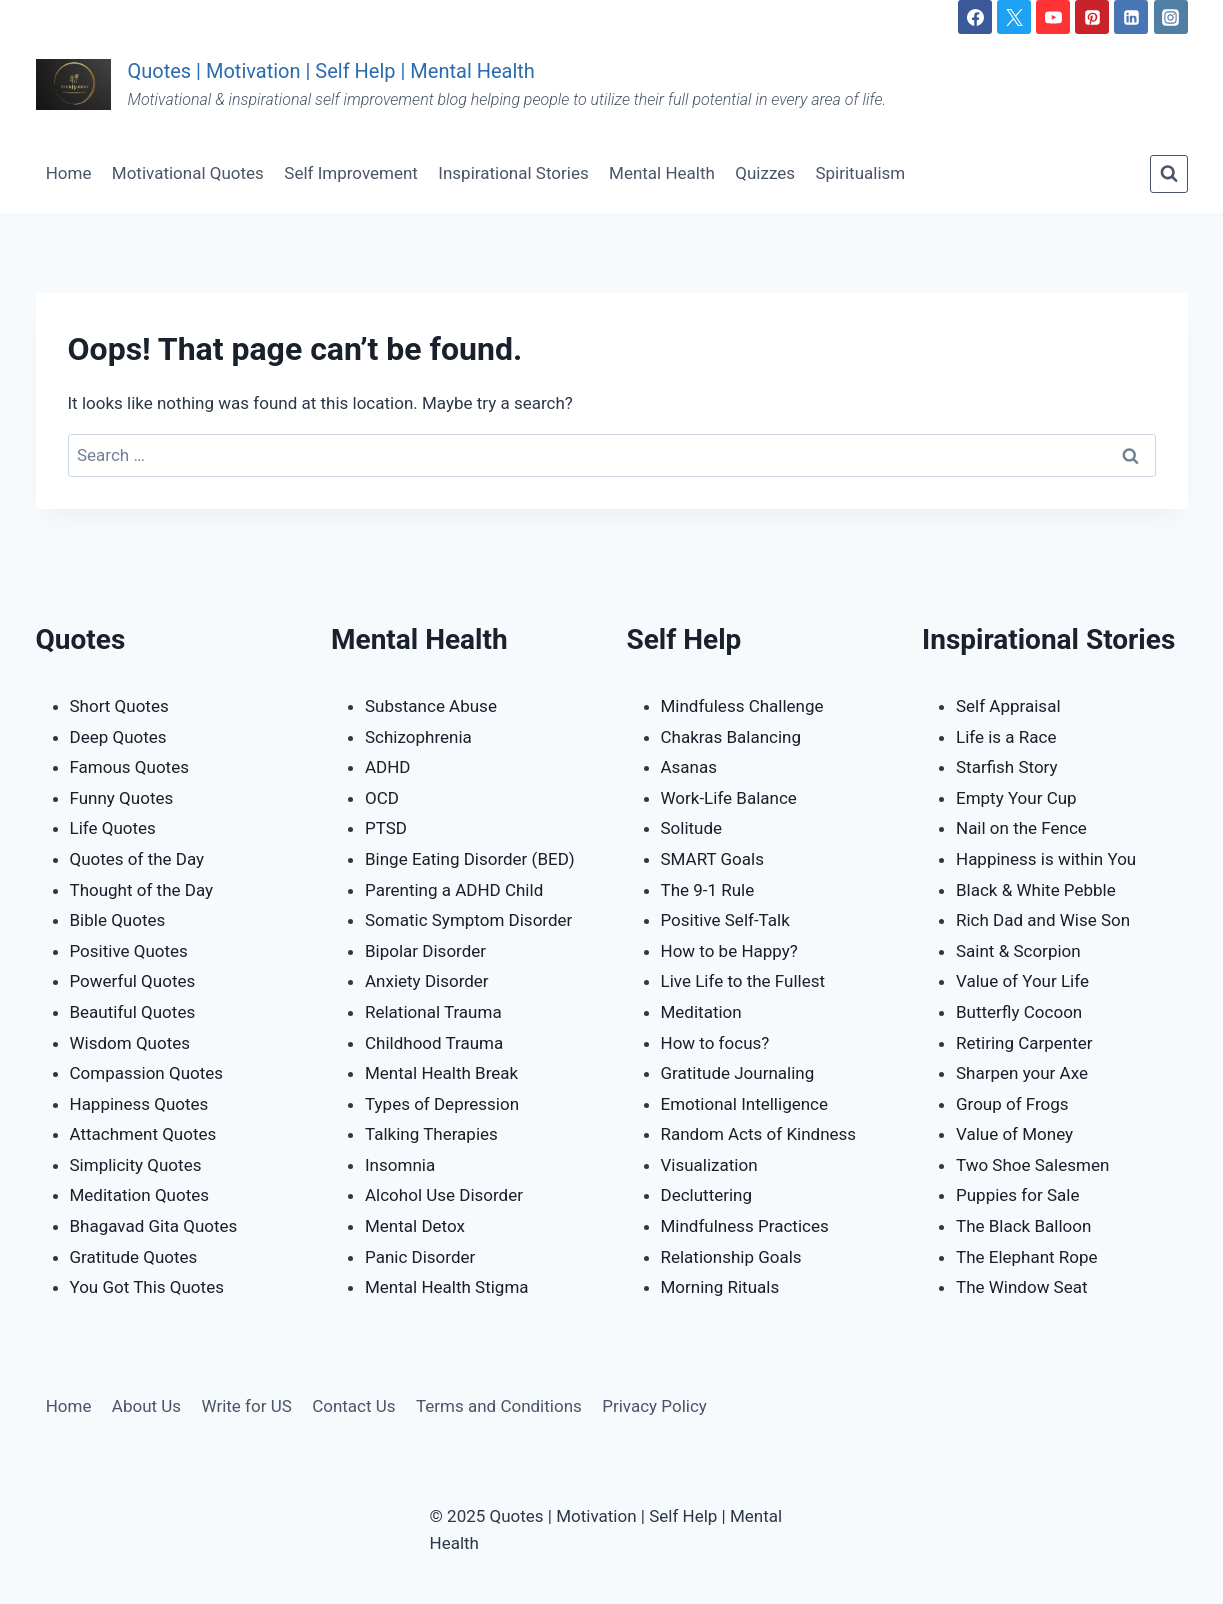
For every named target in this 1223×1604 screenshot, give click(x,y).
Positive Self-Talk (725, 920)
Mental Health (662, 173)
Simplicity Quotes (136, 1165)
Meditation (701, 1012)
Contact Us (353, 1406)
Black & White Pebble (1036, 890)
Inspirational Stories (513, 173)
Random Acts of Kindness (759, 1134)
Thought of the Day (142, 890)
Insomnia (400, 1165)
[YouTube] (1053, 17)
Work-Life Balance (729, 798)
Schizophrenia (418, 737)
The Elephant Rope (1027, 1257)
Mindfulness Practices (745, 1226)
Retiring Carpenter (1024, 1043)
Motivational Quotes (188, 173)
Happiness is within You (1046, 859)
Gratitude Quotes (134, 1257)
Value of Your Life (1022, 981)
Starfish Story (1007, 767)
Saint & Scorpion (1018, 951)
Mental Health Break (441, 1073)
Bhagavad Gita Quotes (154, 1226)
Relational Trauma (433, 1012)
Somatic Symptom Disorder (468, 920)
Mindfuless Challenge (742, 706)
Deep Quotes (118, 737)
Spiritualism (860, 173)
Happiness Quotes (139, 1104)
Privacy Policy (654, 1406)
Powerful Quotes (133, 981)
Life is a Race (1006, 737)
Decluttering (707, 1195)
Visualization (709, 1165)
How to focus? (715, 1043)
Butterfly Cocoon (1019, 1012)
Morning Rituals (720, 1287)
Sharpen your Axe (1022, 1073)
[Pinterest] (1092, 17)
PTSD (386, 828)
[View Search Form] (1169, 174)
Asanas (689, 767)
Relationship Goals (731, 1257)
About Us (146, 1406)
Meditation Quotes (140, 1195)
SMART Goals (712, 859)
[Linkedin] (1131, 17)
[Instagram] (1171, 17)
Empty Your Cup (1016, 798)
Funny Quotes (122, 798)
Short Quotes (119, 706)
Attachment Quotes (143, 1134)
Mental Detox (415, 1226)
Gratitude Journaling (738, 1073)
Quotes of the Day (137, 859)
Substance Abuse (431, 706)
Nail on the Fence (1021, 828)
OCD (382, 798)
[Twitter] (1014, 17)
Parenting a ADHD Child (454, 890)
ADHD (388, 767)
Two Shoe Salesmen (1032, 1165)
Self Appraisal (1008, 706)
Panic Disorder (420, 1257)
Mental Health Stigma (447, 1287)
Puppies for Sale (1017, 1195)
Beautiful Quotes (133, 1012)
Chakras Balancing (731, 737)
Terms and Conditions (499, 1406)
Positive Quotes (129, 951)
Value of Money (1014, 1134)
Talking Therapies (431, 1134)
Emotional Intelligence (745, 1104)
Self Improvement (351, 173)
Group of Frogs (1012, 1104)
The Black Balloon (1023, 1226)
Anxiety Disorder (427, 981)
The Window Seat (1022, 1287)
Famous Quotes (129, 767)
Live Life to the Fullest (743, 981)
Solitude (692, 828)
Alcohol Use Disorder (444, 1195)
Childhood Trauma (434, 1043)
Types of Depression (442, 1104)
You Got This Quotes (147, 1287)
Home (69, 173)
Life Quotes (113, 828)
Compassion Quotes (147, 1073)
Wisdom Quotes (130, 1043)
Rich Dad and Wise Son (1043, 920)
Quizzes (765, 173)
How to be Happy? (729, 951)
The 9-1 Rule (708, 890)
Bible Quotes (118, 920)
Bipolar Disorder (425, 951)
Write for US (246, 1406)
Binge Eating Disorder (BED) (470, 859)
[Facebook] (975, 17)
